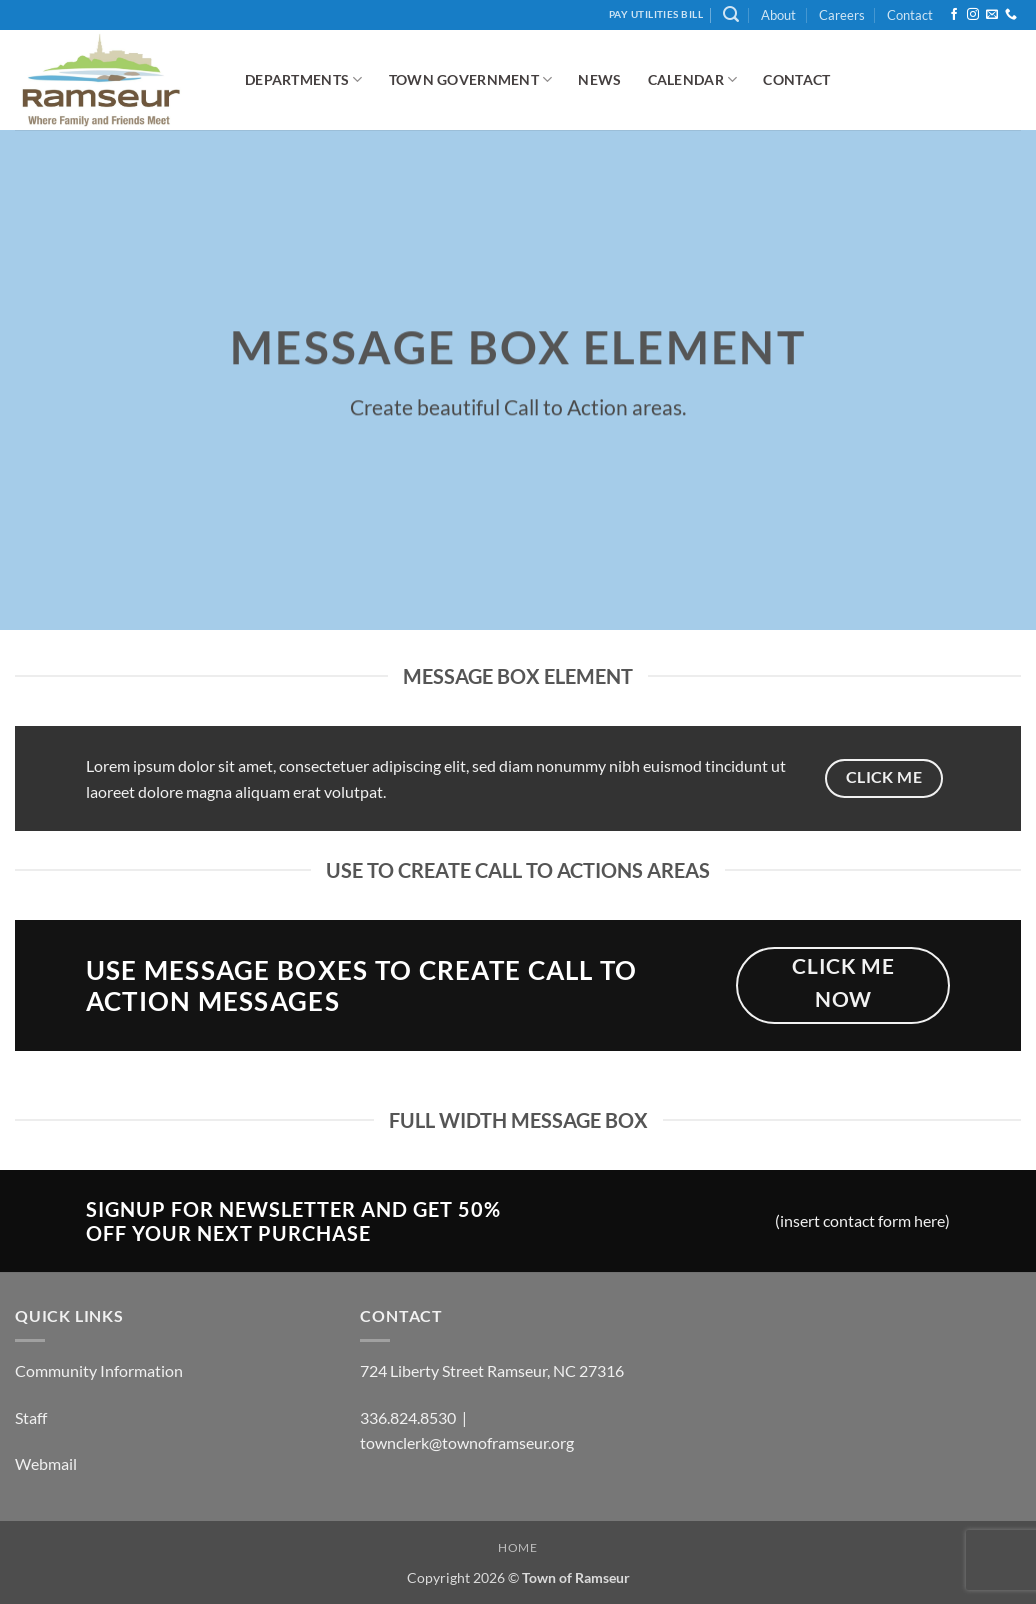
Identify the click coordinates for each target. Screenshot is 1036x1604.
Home (517, 1547)
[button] (731, 14)
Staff (31, 1417)
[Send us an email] (992, 15)
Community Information (99, 1370)
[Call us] (1011, 15)
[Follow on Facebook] (954, 15)
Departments (304, 79)
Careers (842, 15)
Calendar (693, 79)
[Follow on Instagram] (973, 15)
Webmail (46, 1463)
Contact (910, 15)
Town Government (471, 79)
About (778, 15)
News (599, 79)
